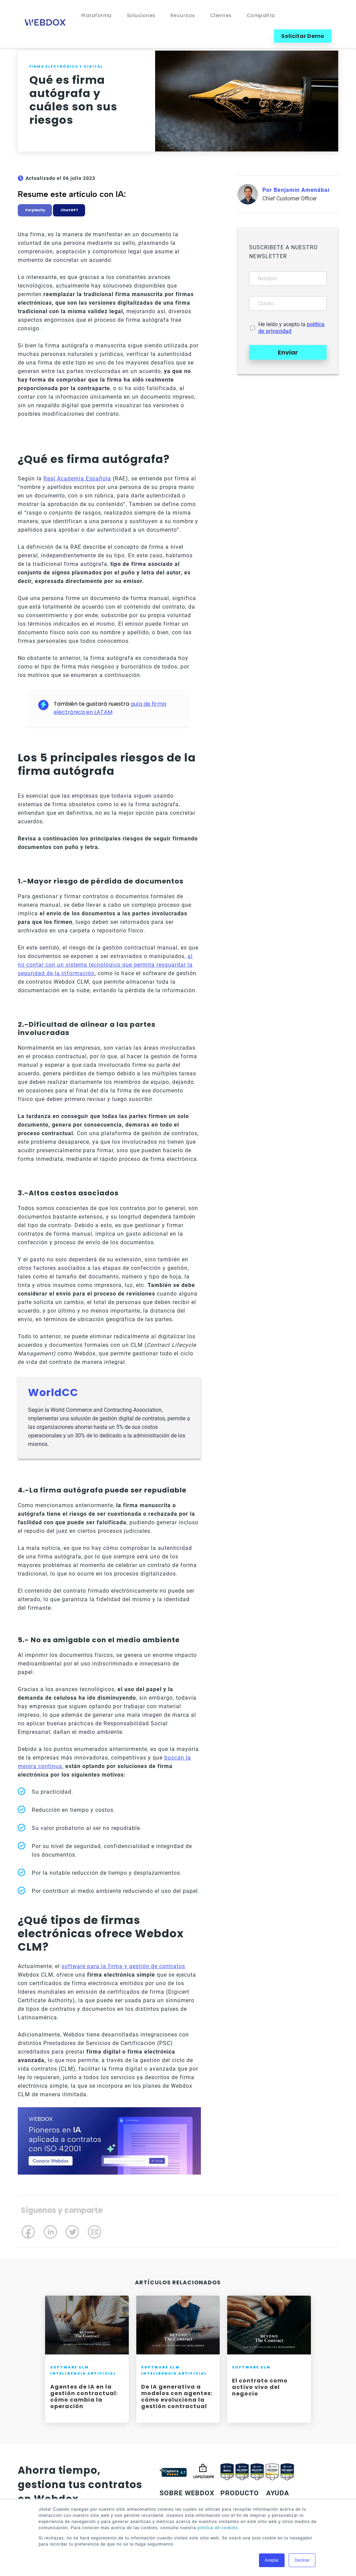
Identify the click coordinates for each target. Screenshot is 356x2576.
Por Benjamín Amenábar (296, 190)
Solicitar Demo (302, 36)
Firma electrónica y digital (66, 66)
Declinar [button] (302, 2560)
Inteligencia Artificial (83, 2373)
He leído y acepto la (291, 327)
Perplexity (35, 210)
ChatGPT (69, 210)
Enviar (288, 352)
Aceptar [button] (272, 2560)
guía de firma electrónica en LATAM (110, 708)
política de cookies (217, 2527)
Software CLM (69, 2367)
